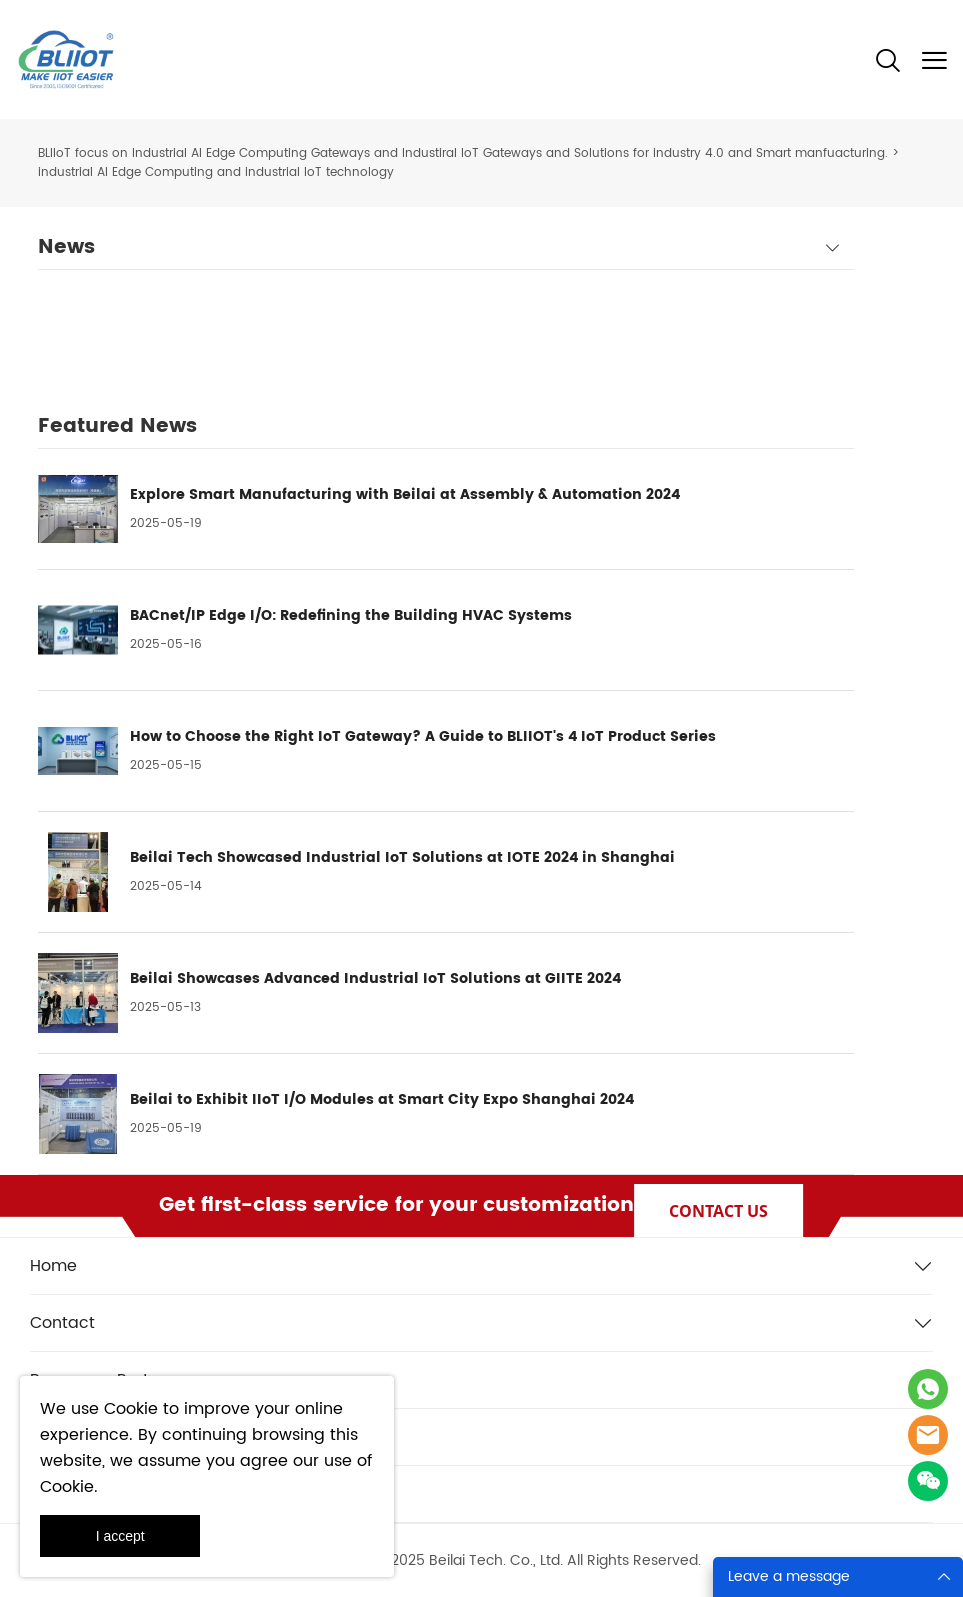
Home (53, 1266)
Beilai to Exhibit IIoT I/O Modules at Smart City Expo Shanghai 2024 (382, 1100)
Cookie (131, 1409)
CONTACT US (718, 1211)
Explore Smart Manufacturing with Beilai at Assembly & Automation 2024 (405, 495)
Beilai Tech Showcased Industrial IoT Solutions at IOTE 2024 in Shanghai (402, 858)
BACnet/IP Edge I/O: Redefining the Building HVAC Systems (351, 616)
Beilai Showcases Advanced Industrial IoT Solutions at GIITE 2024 (375, 979)
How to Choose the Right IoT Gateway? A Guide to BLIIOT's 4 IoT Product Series (423, 737)
